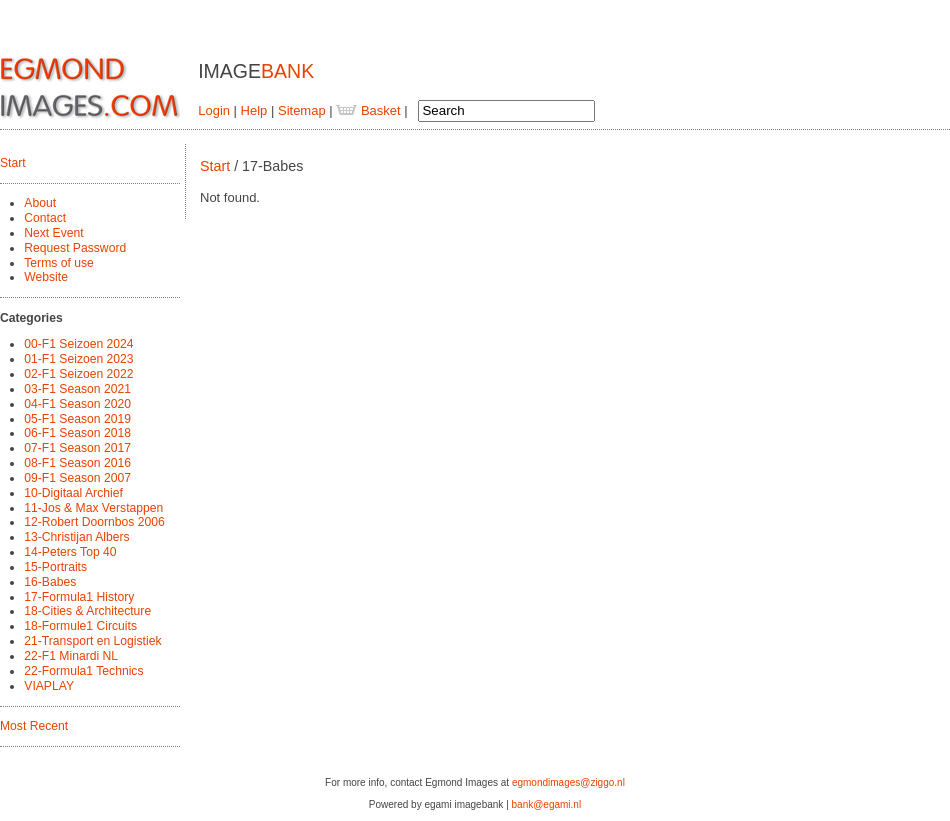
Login (214, 110)
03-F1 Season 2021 (77, 389)
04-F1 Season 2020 (77, 404)
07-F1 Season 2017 (77, 448)
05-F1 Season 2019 (77, 419)
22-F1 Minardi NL (71, 656)
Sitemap (302, 110)
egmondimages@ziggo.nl (568, 782)
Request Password (75, 248)
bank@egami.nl (547, 804)
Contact (45, 218)
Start (13, 163)
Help (254, 110)
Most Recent (34, 726)
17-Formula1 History (79, 597)
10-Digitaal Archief (73, 493)
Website (46, 277)
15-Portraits (55, 567)
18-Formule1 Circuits (80, 626)
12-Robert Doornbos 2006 (94, 522)
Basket (368, 110)
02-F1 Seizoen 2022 (78, 374)
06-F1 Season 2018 (77, 433)
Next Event (53, 233)
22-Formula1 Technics (83, 671)
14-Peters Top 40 (70, 552)
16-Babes (50, 582)
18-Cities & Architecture (87, 611)
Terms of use (59, 263)
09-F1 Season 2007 (77, 478)
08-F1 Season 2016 (77, 463)
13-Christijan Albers (76, 537)
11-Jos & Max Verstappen (93, 508)
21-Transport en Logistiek (92, 641)
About (40, 203)
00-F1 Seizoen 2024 (78, 344)
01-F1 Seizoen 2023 (78, 359)
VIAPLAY (49, 686)
